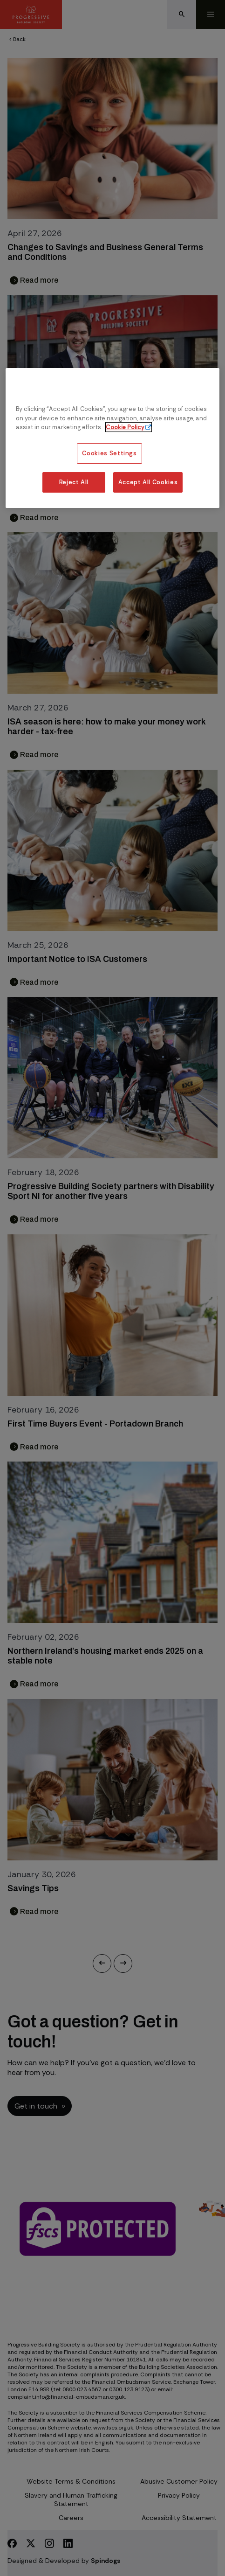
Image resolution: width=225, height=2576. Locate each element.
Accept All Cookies (148, 482)
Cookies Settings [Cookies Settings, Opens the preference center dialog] (109, 453)
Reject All (74, 482)
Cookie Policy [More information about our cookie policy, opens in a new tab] (125, 427)
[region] (112, 438)
